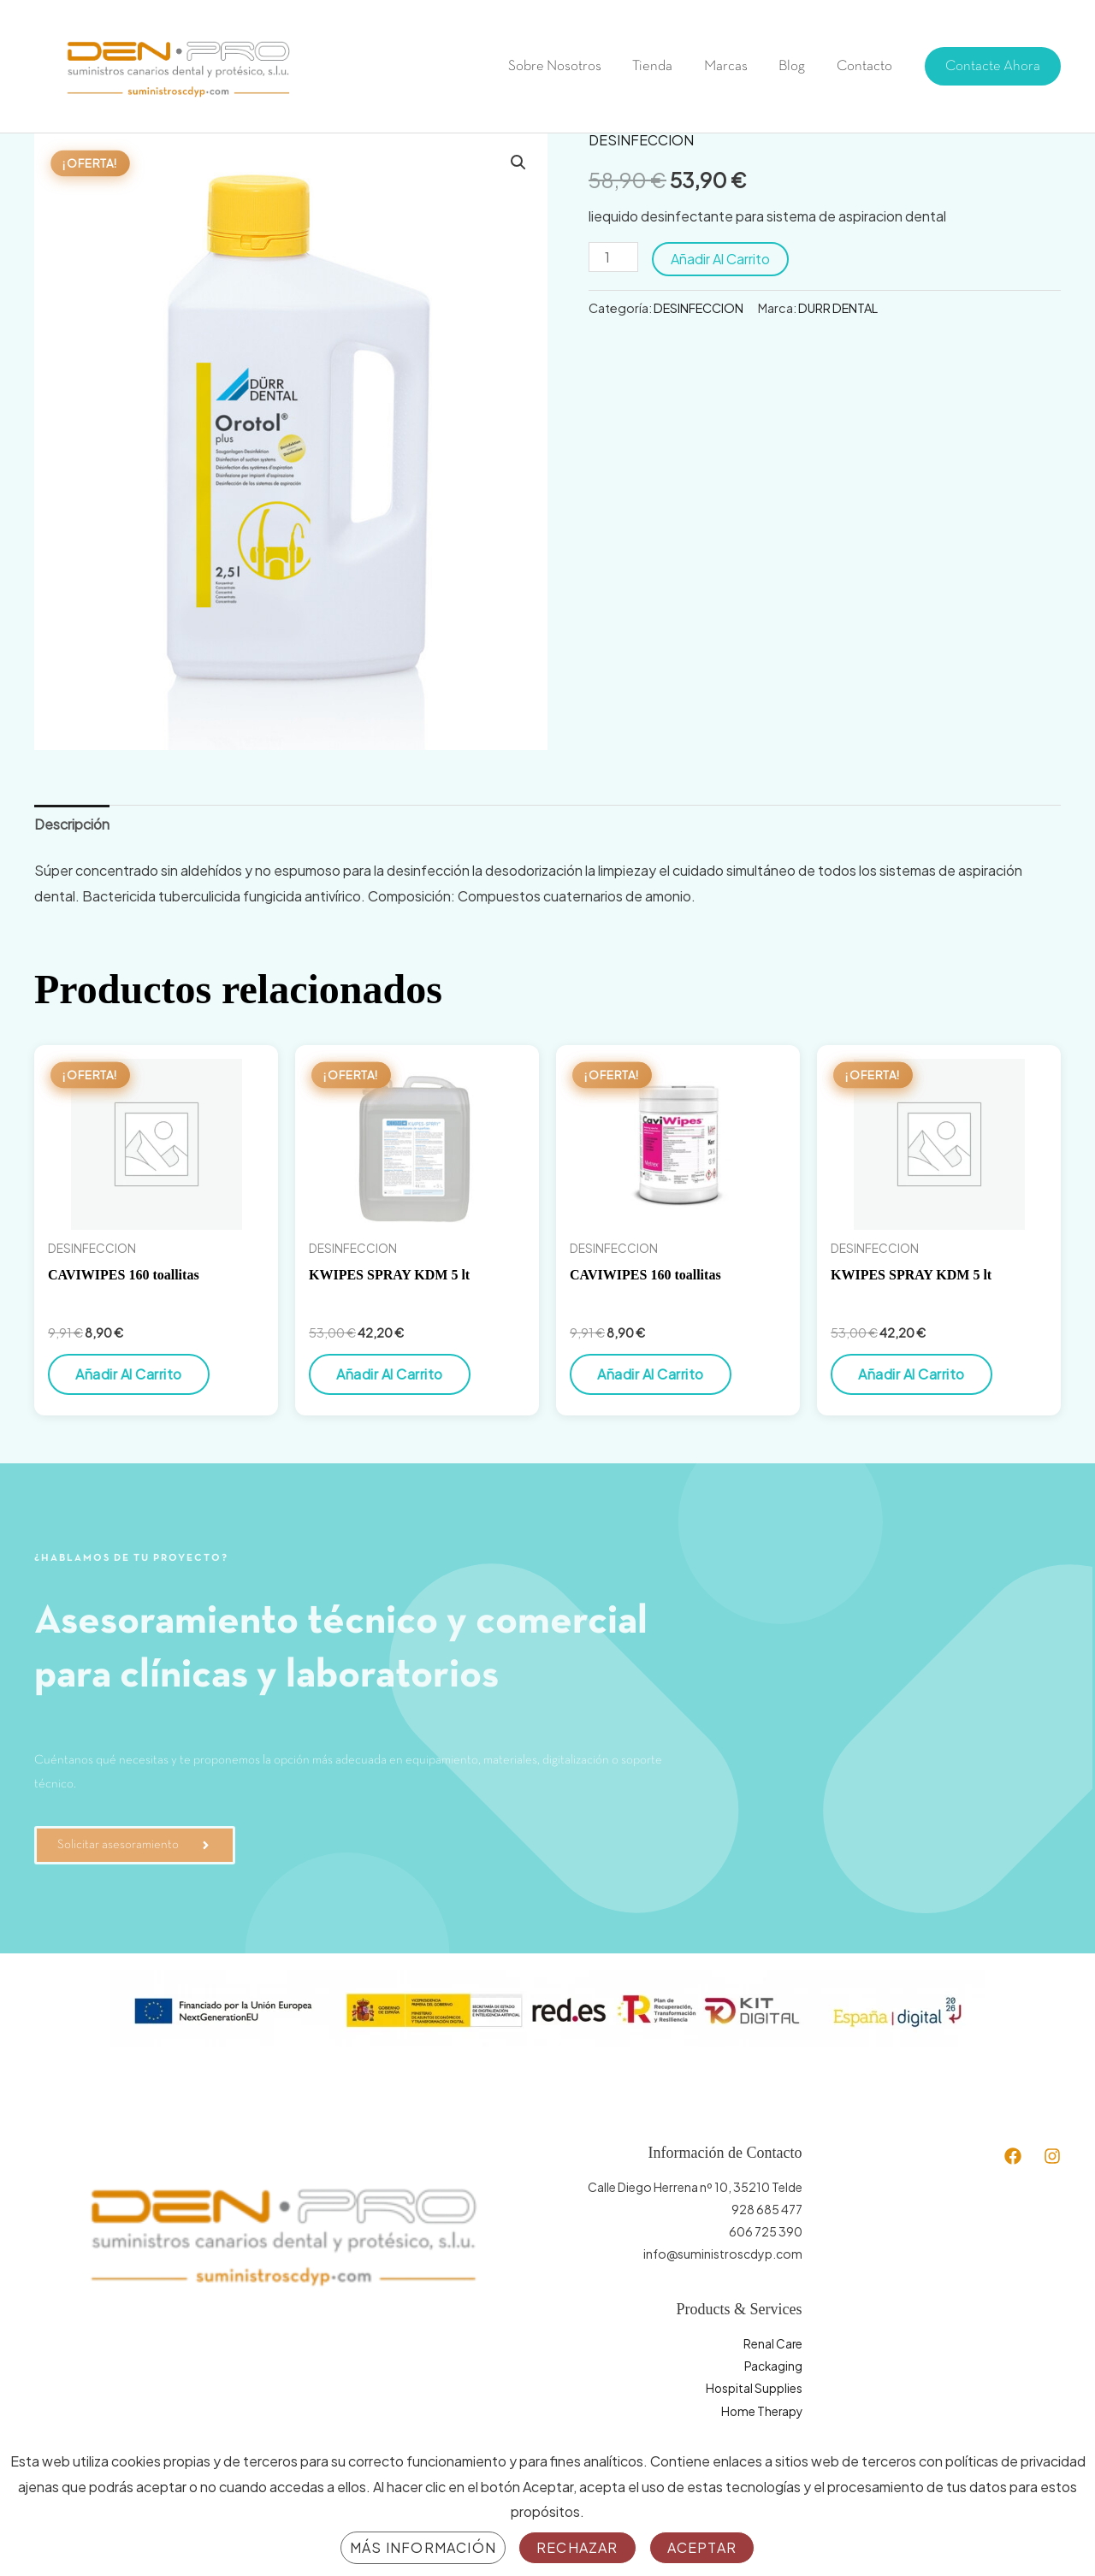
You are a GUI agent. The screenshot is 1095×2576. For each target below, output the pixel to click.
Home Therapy (760, 2410)
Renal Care (772, 2343)
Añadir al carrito (720, 259)
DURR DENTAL (838, 308)
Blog (795, 66)
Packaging (772, 2365)
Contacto (865, 66)
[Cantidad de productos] (613, 257)
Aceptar (702, 2547)
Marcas (731, 66)
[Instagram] (1052, 2156)
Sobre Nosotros (564, 66)
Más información (423, 2547)
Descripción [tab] (72, 824)
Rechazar (577, 2547)
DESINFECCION (641, 140)
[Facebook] (1012, 2156)
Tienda (660, 66)
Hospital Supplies (753, 2388)
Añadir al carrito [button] (128, 1374)
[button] (993, 66)
